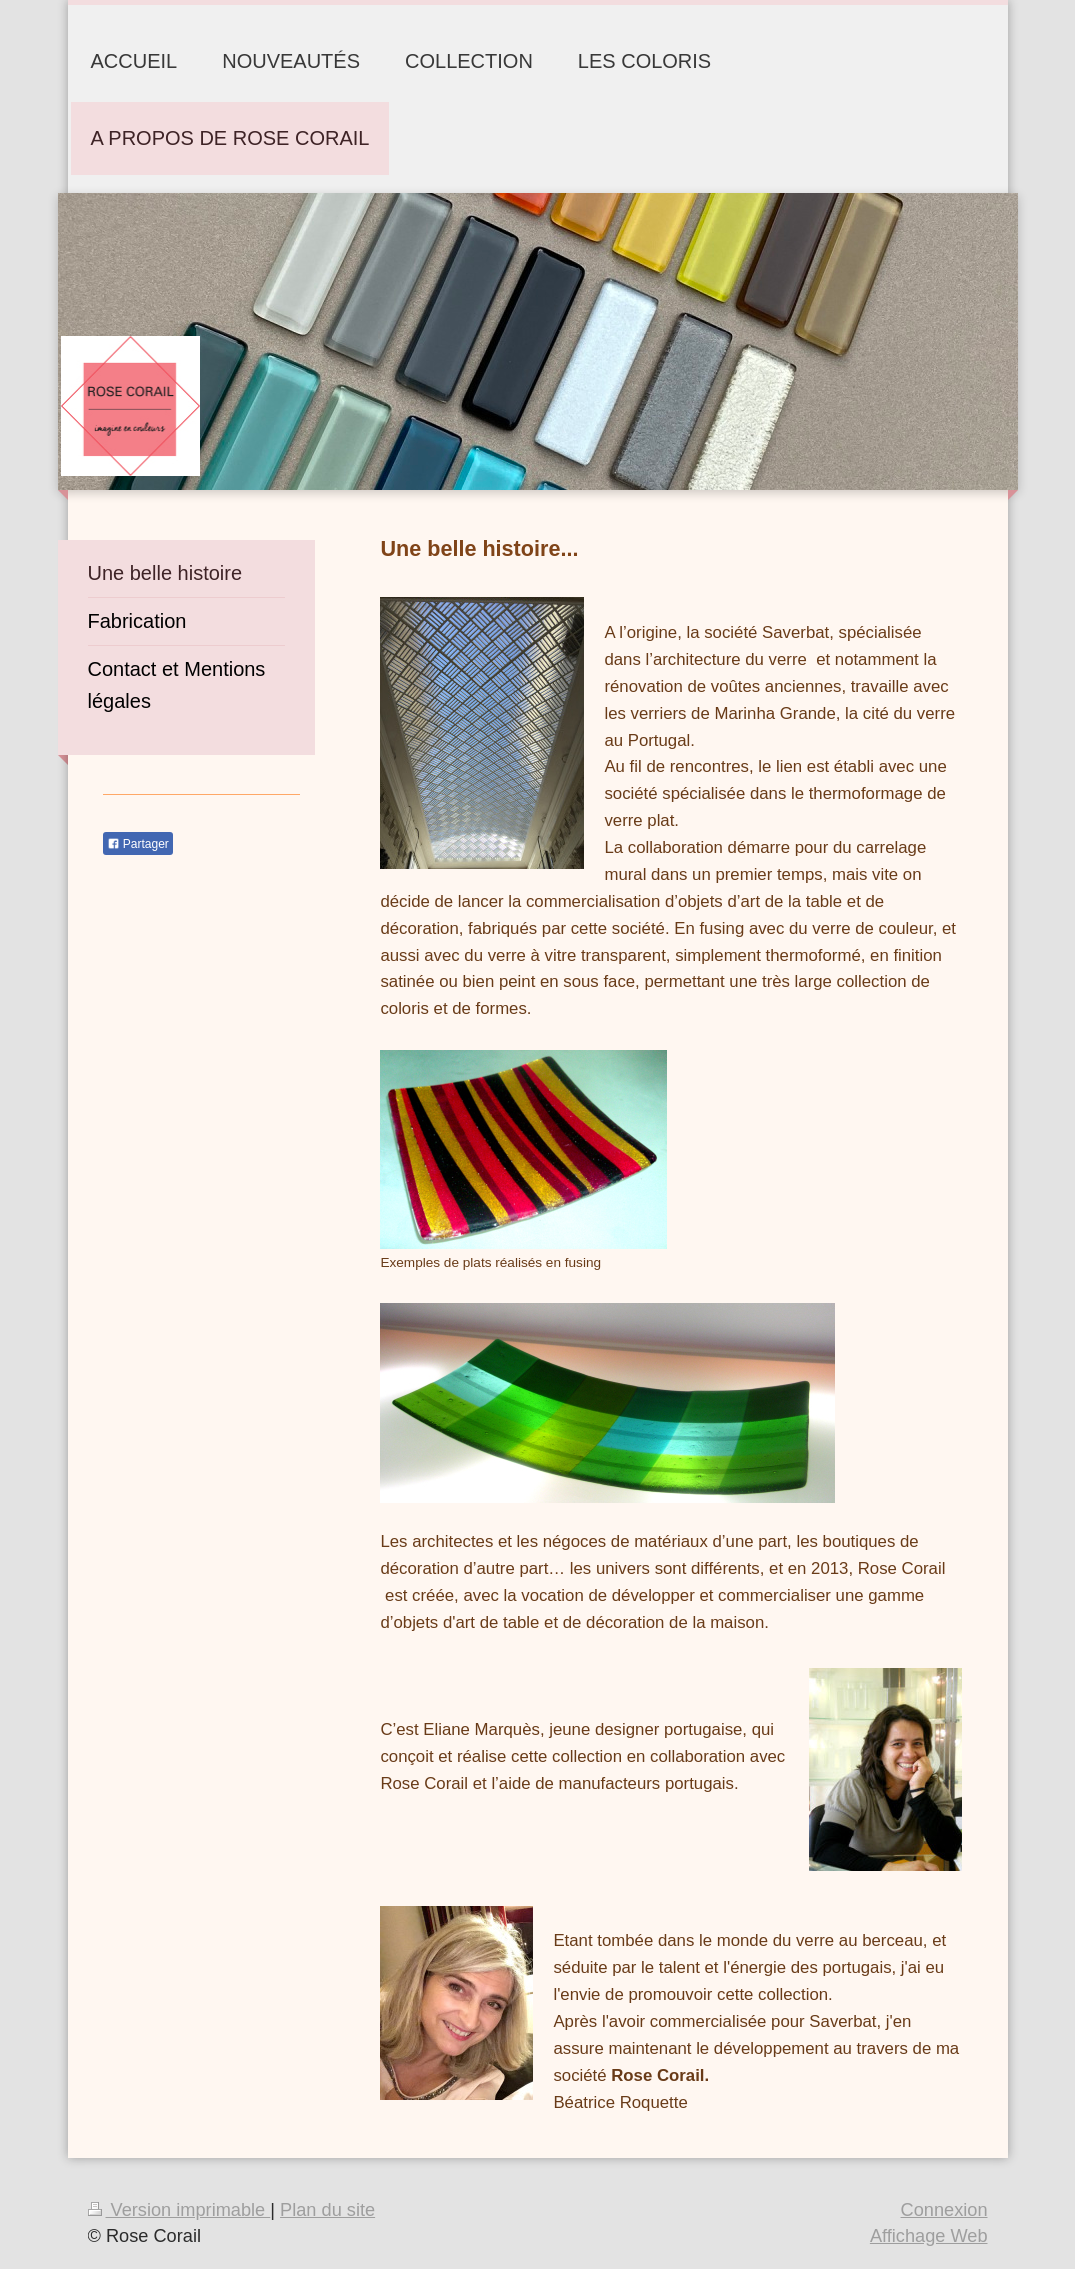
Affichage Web (929, 2236)
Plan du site (327, 2210)
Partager (138, 844)
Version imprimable (179, 2210)
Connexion (944, 2210)
